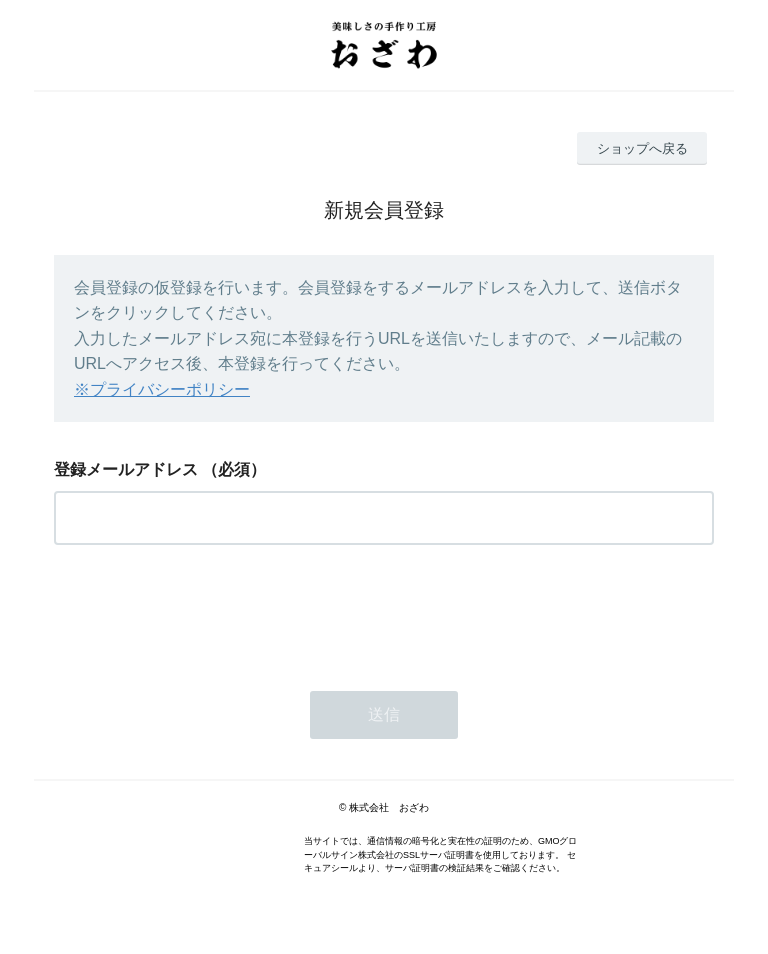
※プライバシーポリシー (162, 389)
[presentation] (206, 612)
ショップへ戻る (642, 148)
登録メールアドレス (126, 469)
